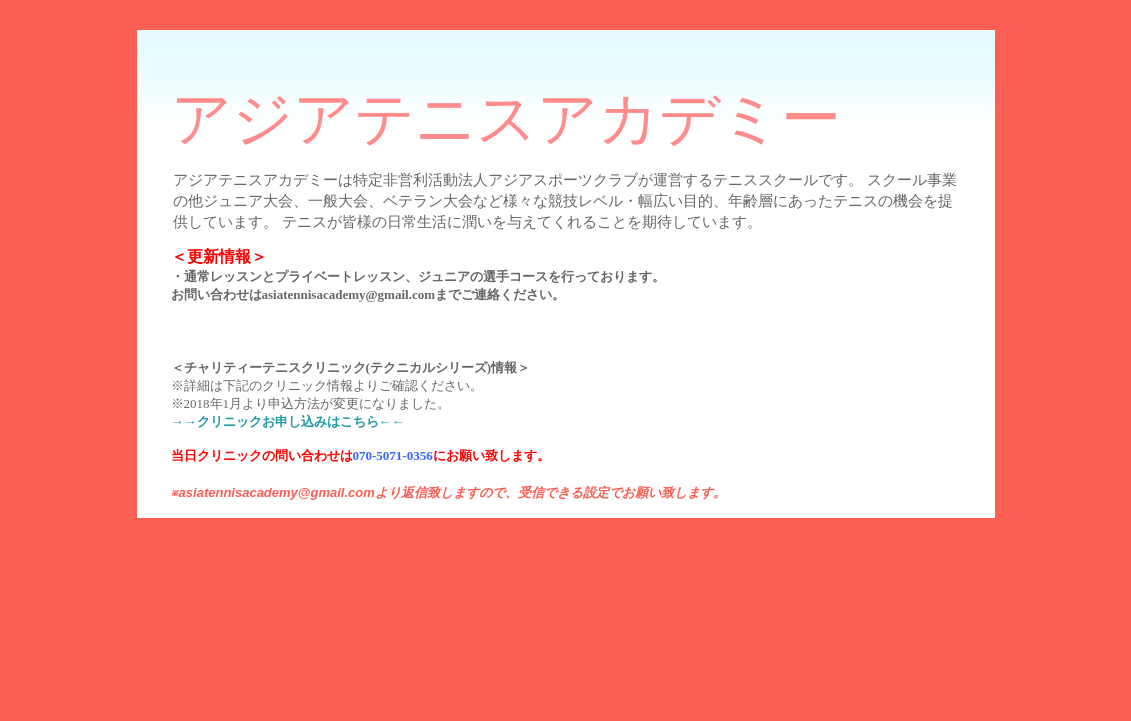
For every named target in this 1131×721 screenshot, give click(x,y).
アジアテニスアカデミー (506, 119)
